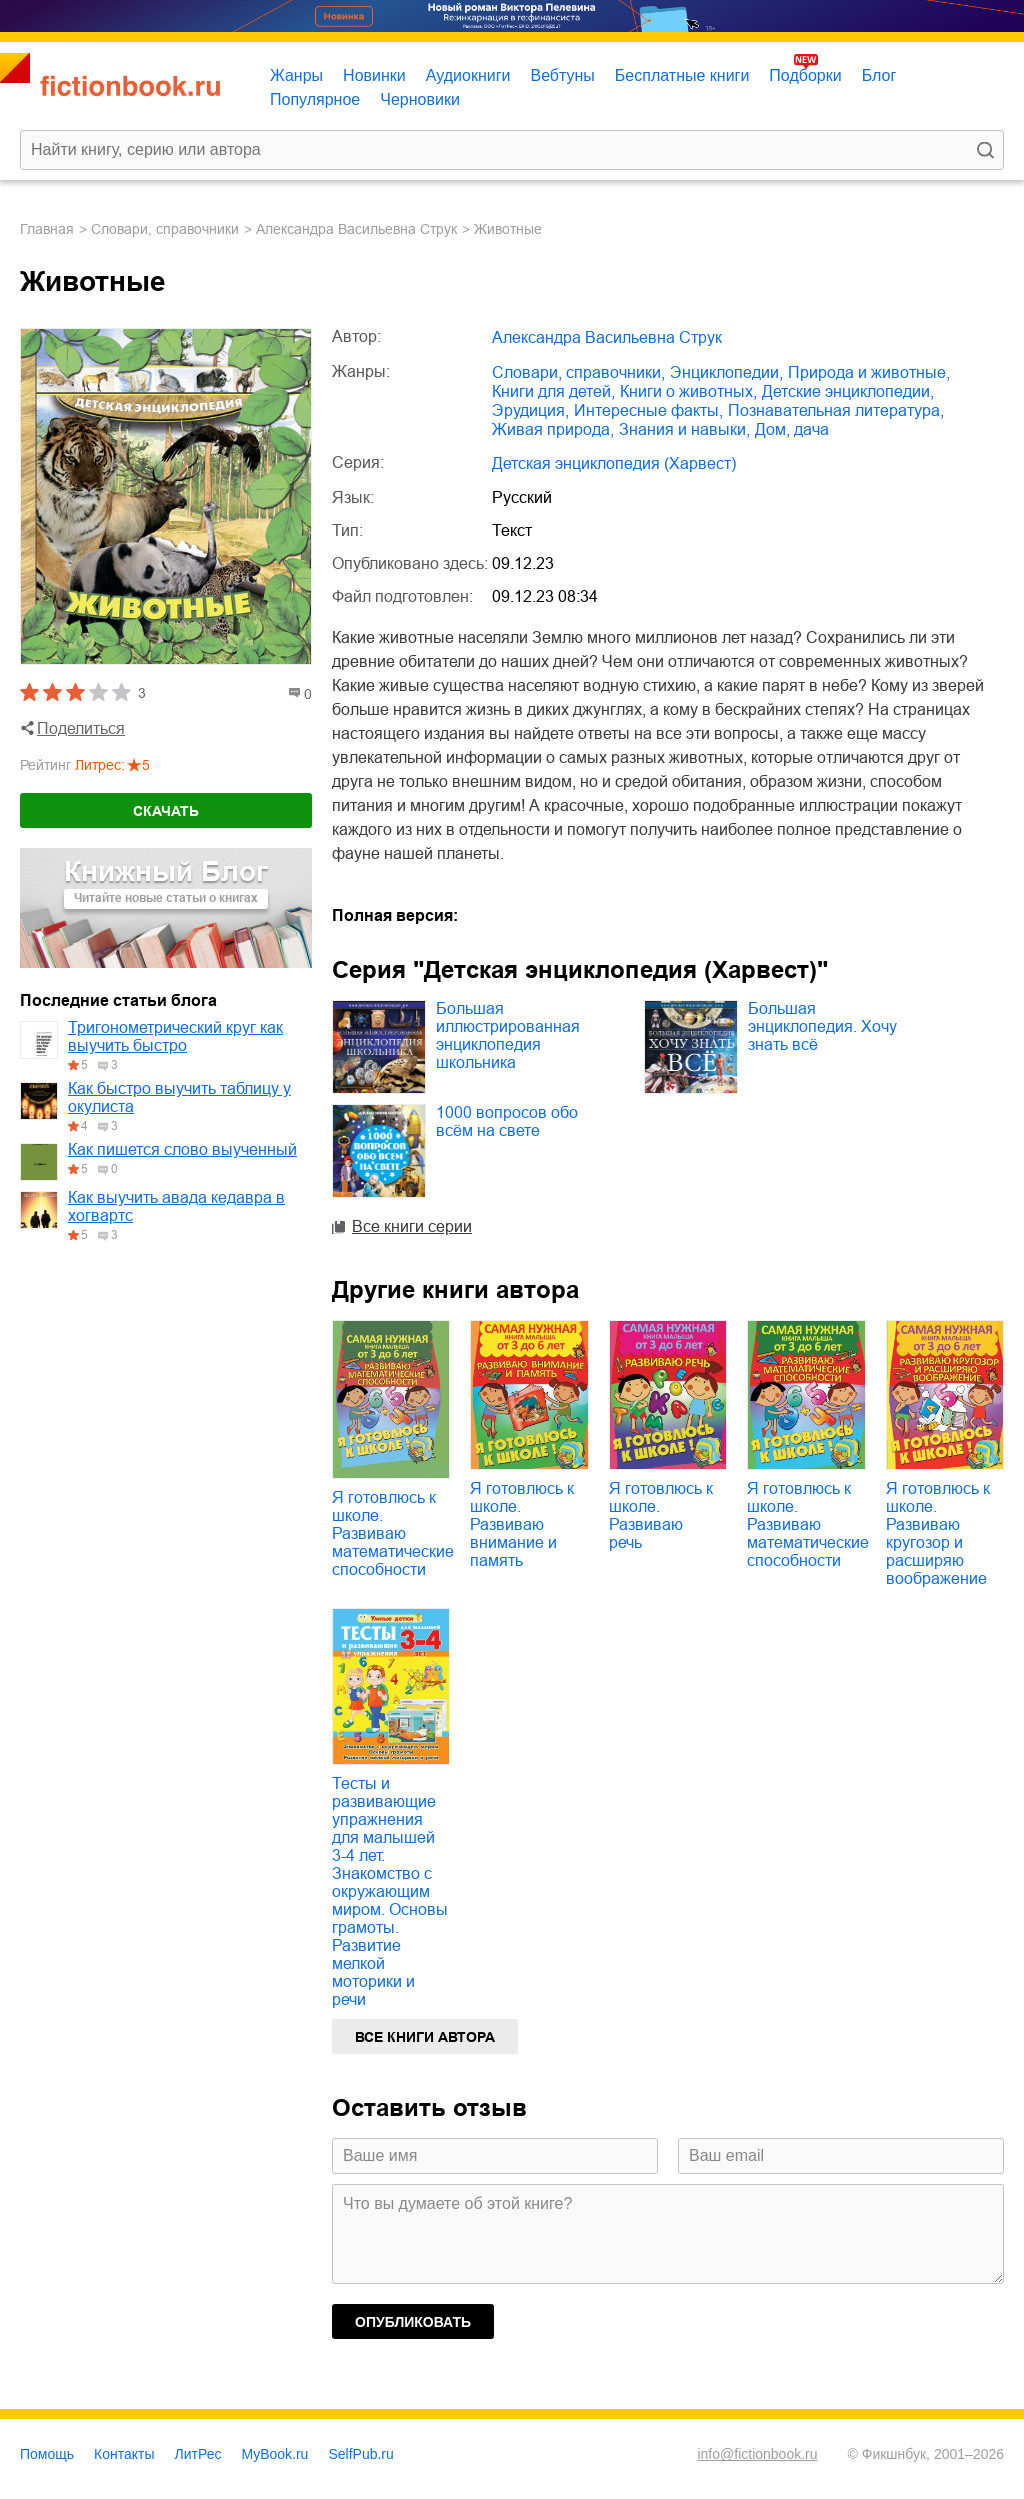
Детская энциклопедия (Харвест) (614, 463)
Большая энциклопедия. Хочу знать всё (822, 1026)
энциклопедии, (726, 372)
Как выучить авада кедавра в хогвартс (176, 1206)
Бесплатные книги (682, 75)
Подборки (805, 75)
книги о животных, (688, 391)
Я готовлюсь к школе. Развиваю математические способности (393, 1533)
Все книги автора (425, 2037)
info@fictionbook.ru (757, 2454)
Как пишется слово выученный (182, 1149)
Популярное (315, 99)
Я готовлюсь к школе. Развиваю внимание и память (522, 1524)
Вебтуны (562, 75)
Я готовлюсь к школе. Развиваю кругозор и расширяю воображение (938, 1533)
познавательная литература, (836, 410)
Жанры (296, 75)
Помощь (47, 2454)
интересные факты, (648, 410)
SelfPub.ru (360, 2454)
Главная (47, 229)
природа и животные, (869, 372)
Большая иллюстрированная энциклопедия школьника (508, 1035)
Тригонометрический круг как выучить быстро (175, 1036)
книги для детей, (553, 391)
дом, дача (792, 429)
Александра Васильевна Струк (356, 229)
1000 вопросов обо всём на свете (507, 1121)
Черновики (420, 99)
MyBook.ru (275, 2454)
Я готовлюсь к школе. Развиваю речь (661, 1515)
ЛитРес (198, 2454)
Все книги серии (412, 1226)
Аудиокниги (468, 75)
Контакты (124, 2454)
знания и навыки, (684, 429)
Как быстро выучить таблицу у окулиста (179, 1097)
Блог (879, 75)
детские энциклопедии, (848, 391)
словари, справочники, (578, 372)
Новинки (374, 75)
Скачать (166, 811)
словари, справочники (165, 229)
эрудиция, (530, 410)
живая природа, (553, 429)
